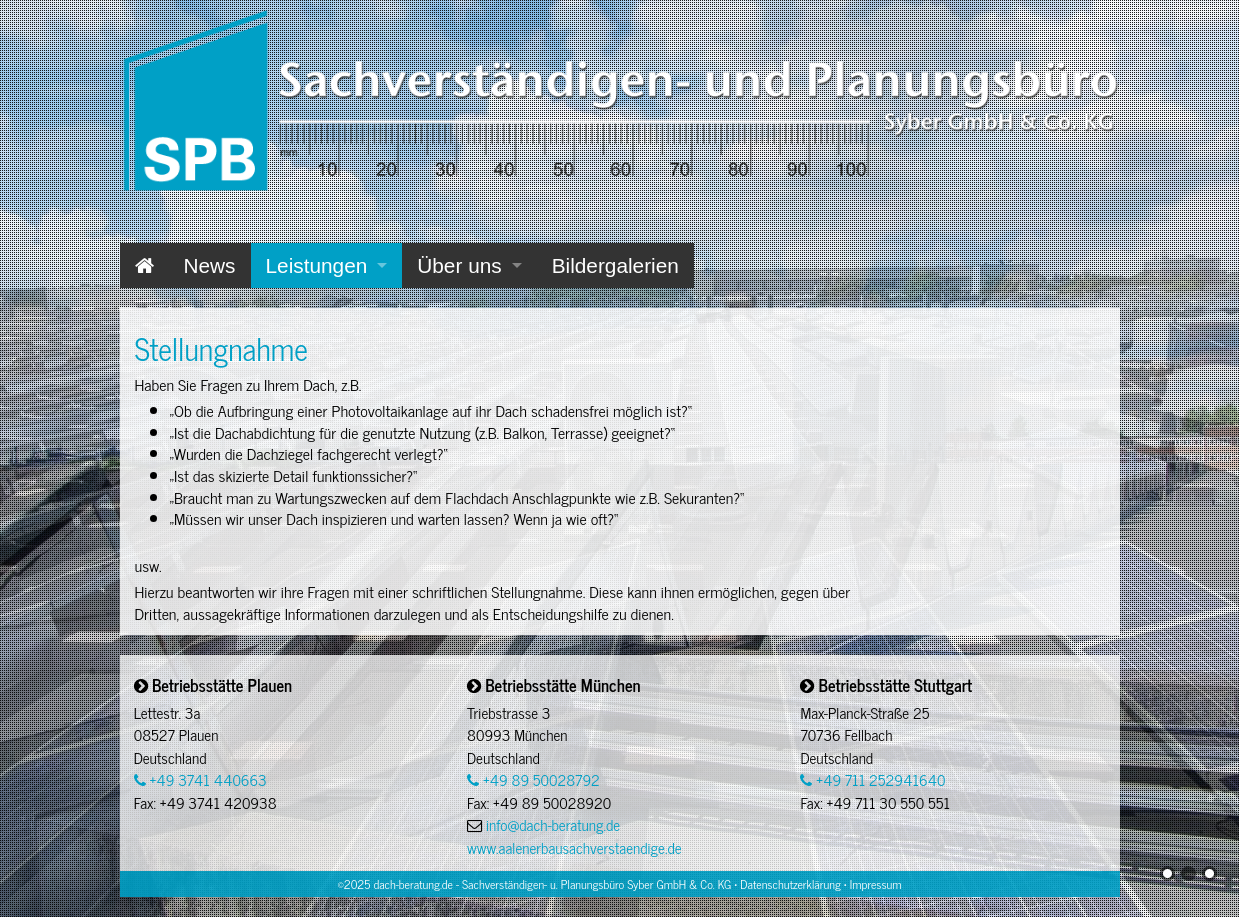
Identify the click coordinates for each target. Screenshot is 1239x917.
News (210, 265)
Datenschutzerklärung (790, 884)
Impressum (876, 884)
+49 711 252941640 (872, 779)
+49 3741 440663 (200, 779)
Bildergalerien (615, 265)
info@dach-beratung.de (553, 824)
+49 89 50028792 (533, 779)
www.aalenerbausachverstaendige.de (574, 847)
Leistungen (317, 265)
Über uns (459, 265)
